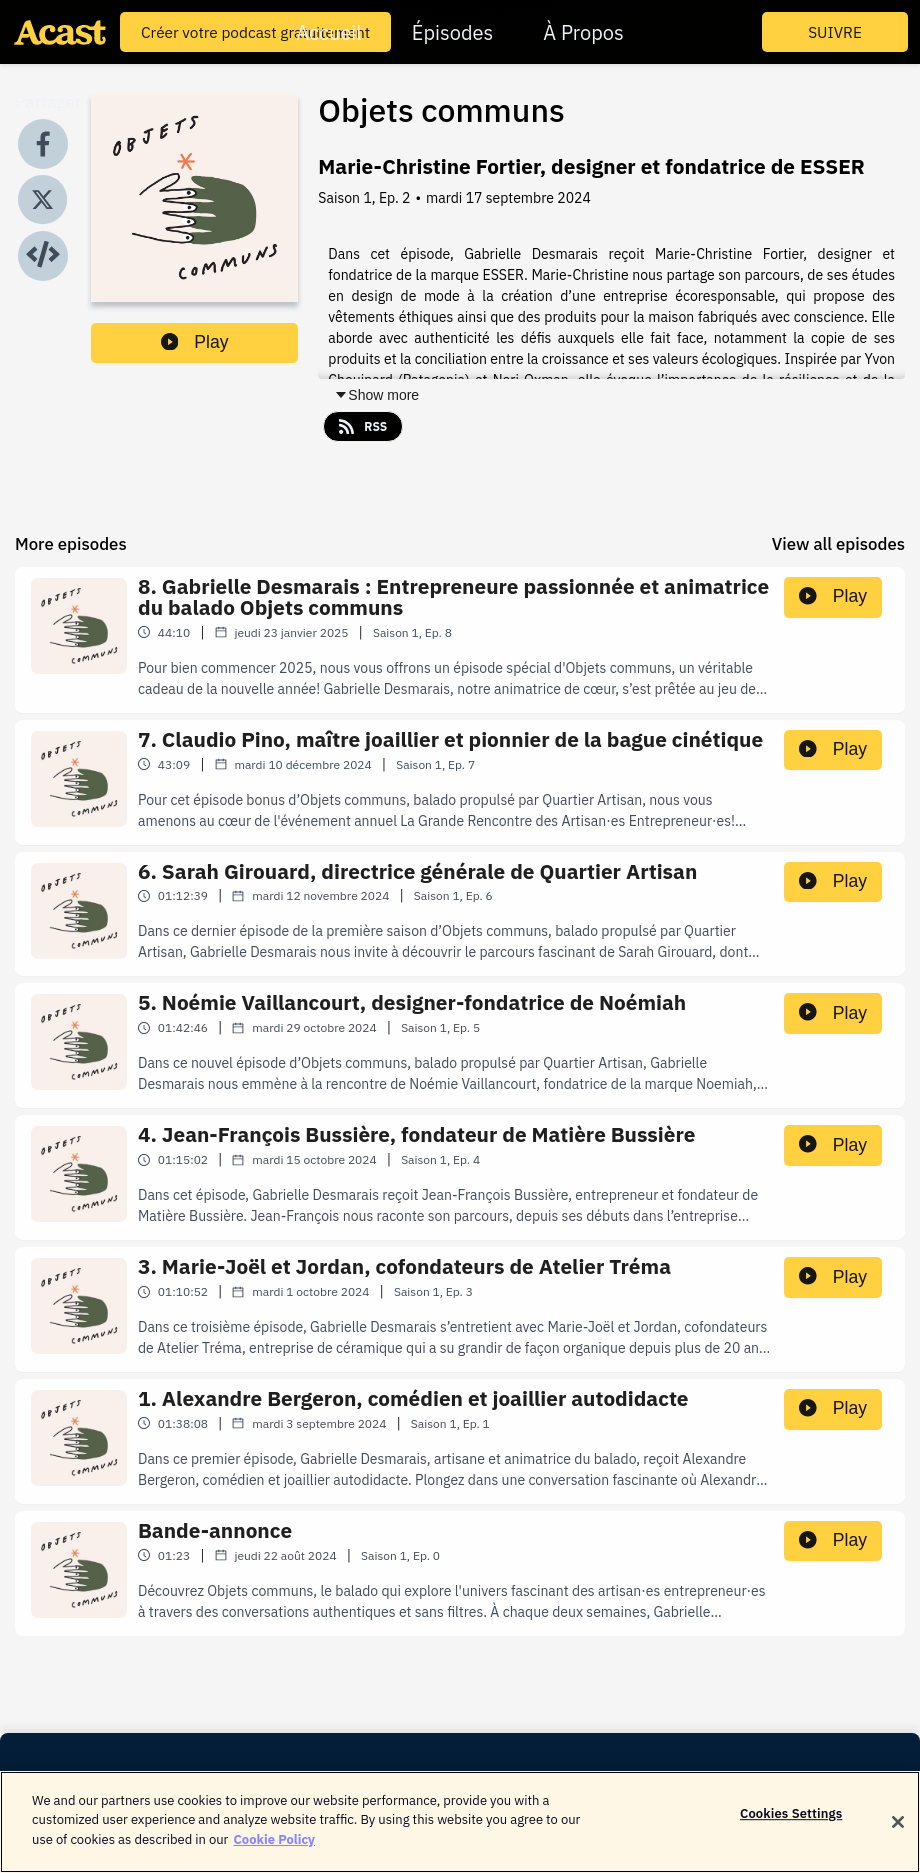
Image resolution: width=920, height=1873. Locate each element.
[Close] (898, 1835)
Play (195, 342)
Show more (376, 395)
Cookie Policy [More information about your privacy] (274, 1852)
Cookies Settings (791, 1826)
